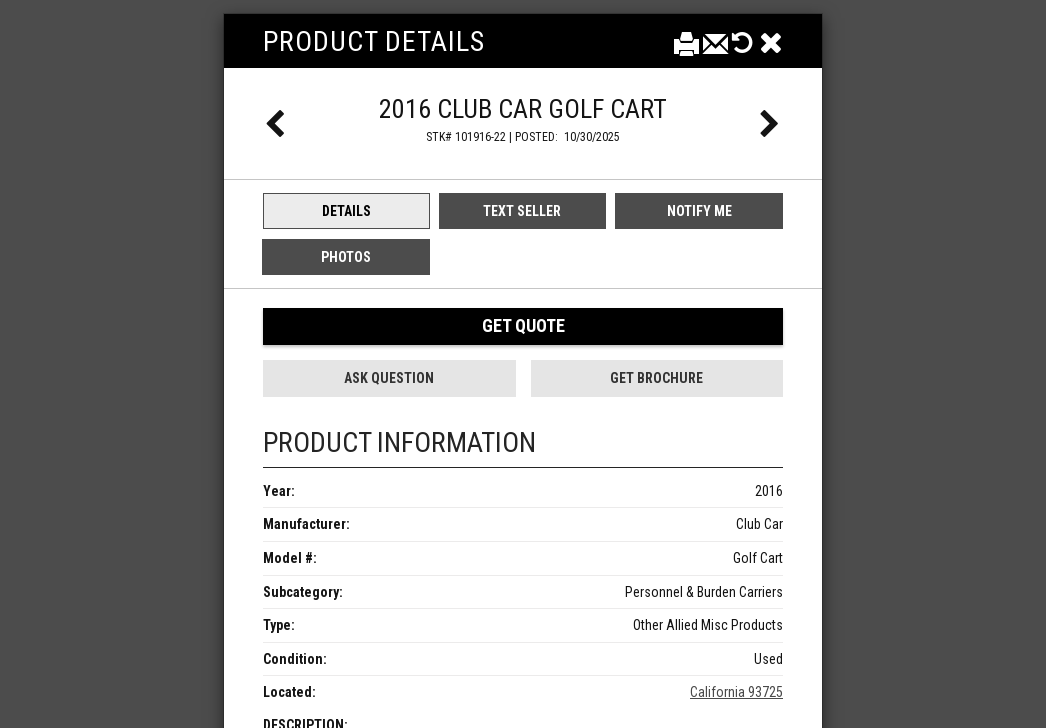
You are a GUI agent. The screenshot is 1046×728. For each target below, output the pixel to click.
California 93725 (736, 692)
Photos (346, 257)
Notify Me (699, 211)
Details (346, 211)
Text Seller (522, 211)
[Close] (771, 42)
